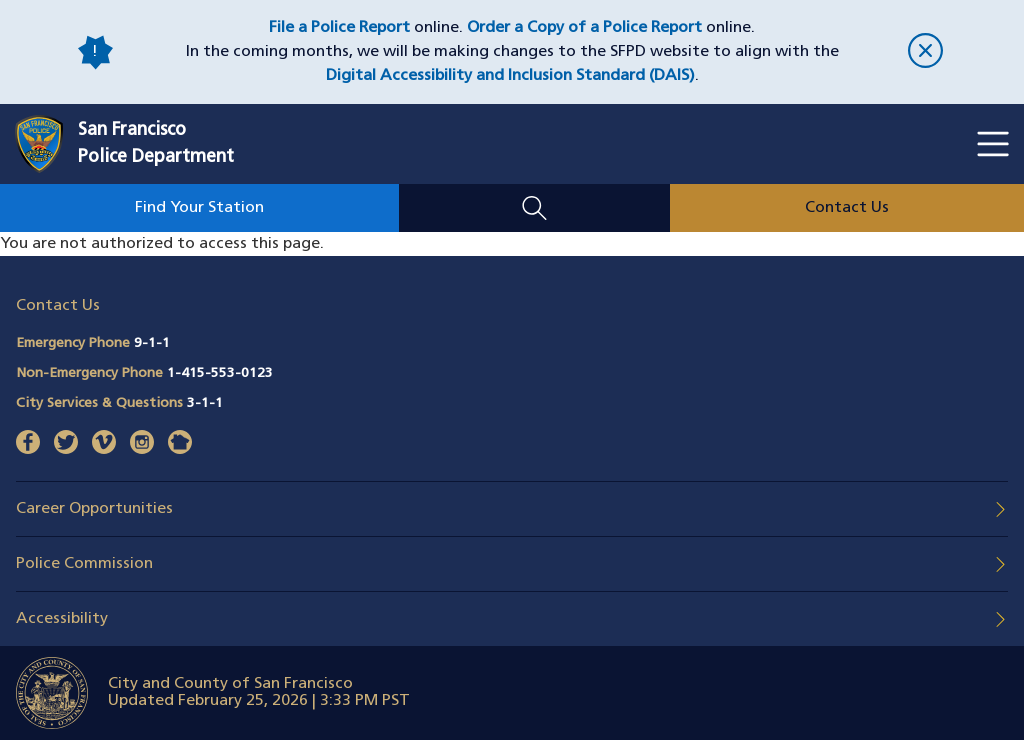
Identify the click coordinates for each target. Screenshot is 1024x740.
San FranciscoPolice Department (156, 144)
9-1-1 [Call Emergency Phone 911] (152, 343)
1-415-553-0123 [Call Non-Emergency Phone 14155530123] (220, 373)
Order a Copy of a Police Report (584, 28)
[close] (925, 52)
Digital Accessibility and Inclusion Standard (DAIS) (510, 76)
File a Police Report (339, 28)
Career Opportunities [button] (94, 509)
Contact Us (847, 208)
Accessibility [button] (62, 619)
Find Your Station (199, 208)
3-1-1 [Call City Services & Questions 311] (205, 403)
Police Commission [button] (84, 564)
